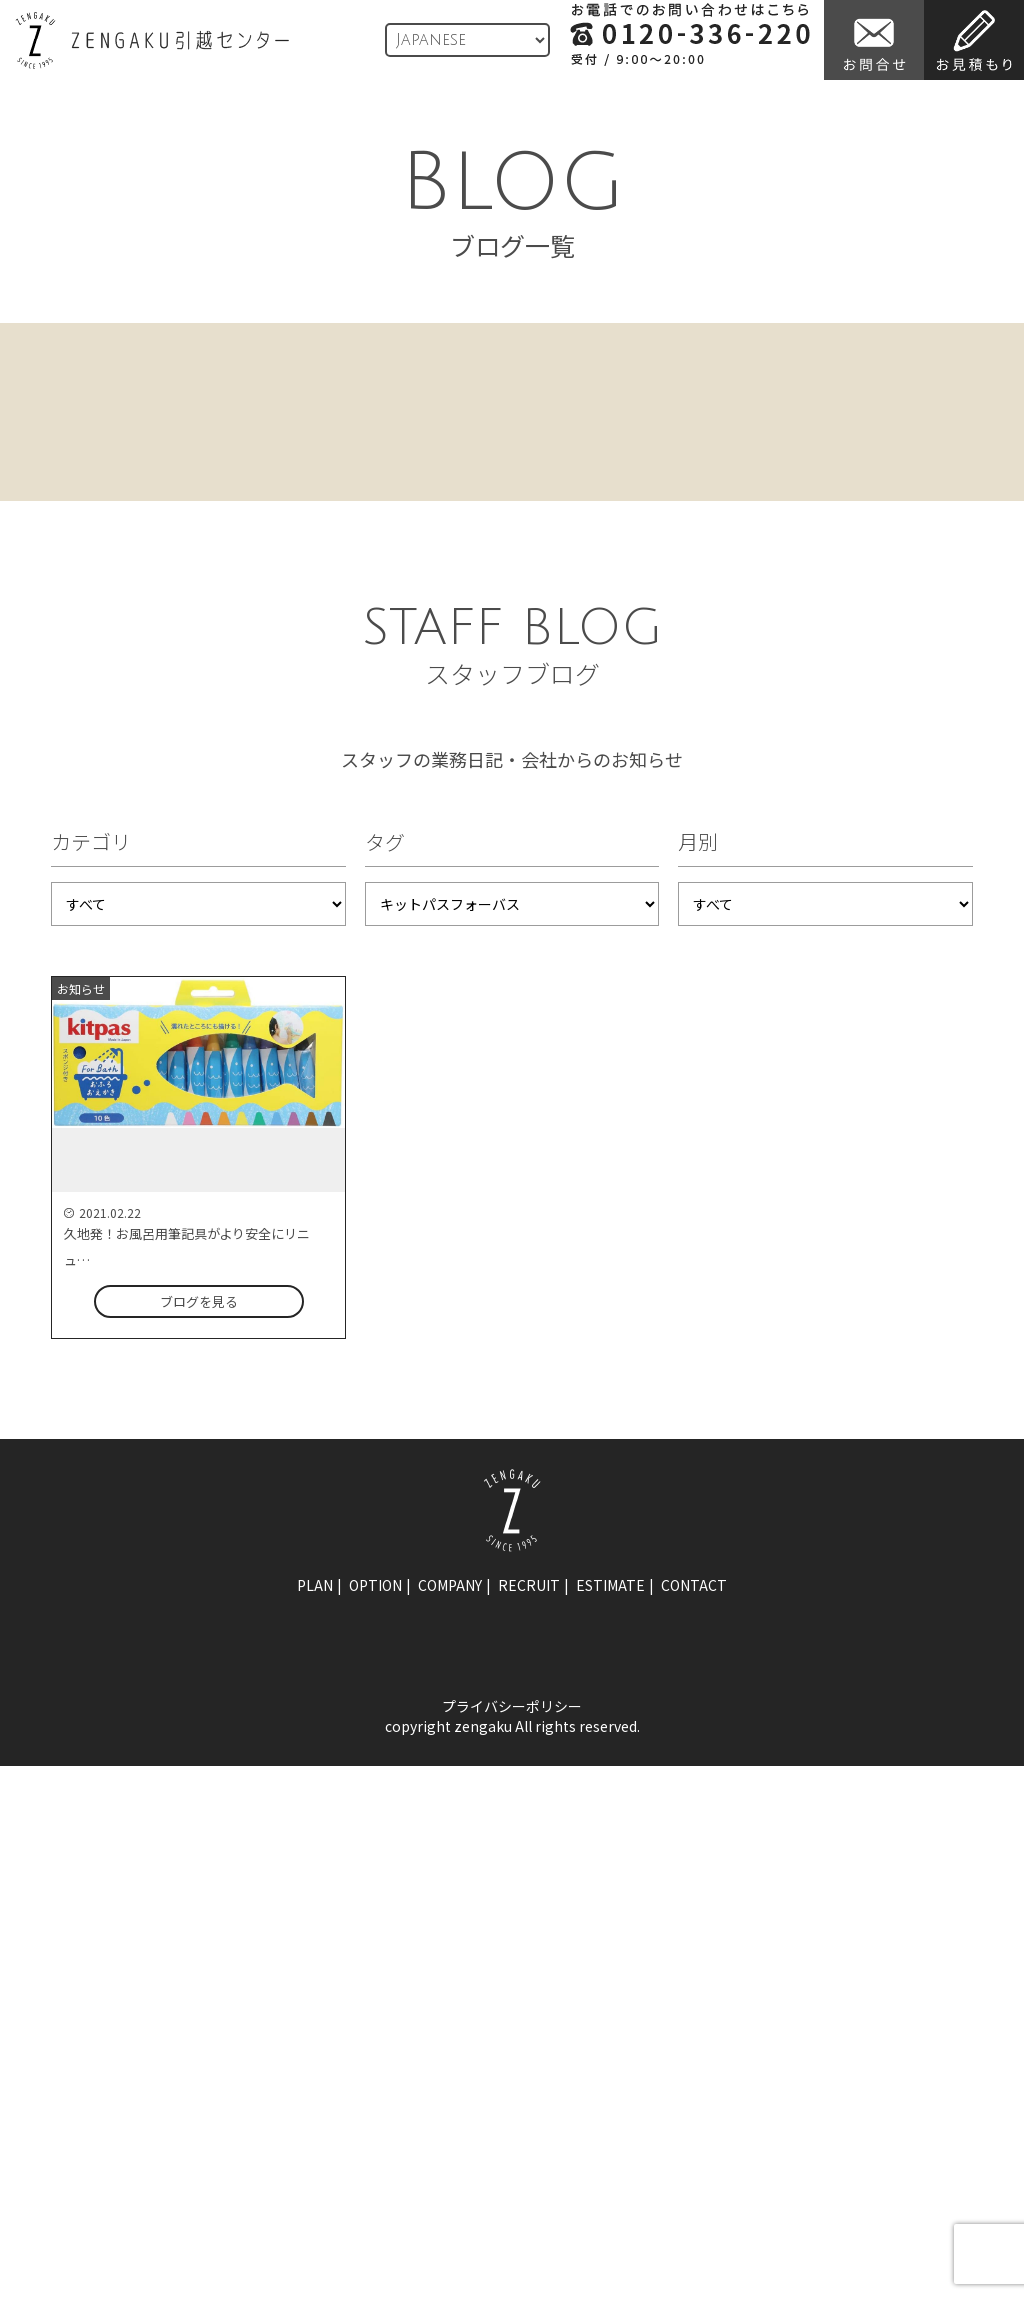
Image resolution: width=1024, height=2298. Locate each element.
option (375, 1585)
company (450, 1585)
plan (315, 1585)
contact (694, 1585)
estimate (610, 1585)
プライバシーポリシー (512, 1706)
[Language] (467, 40)
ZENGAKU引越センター (152, 40)
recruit (529, 1585)
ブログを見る (199, 1301)
